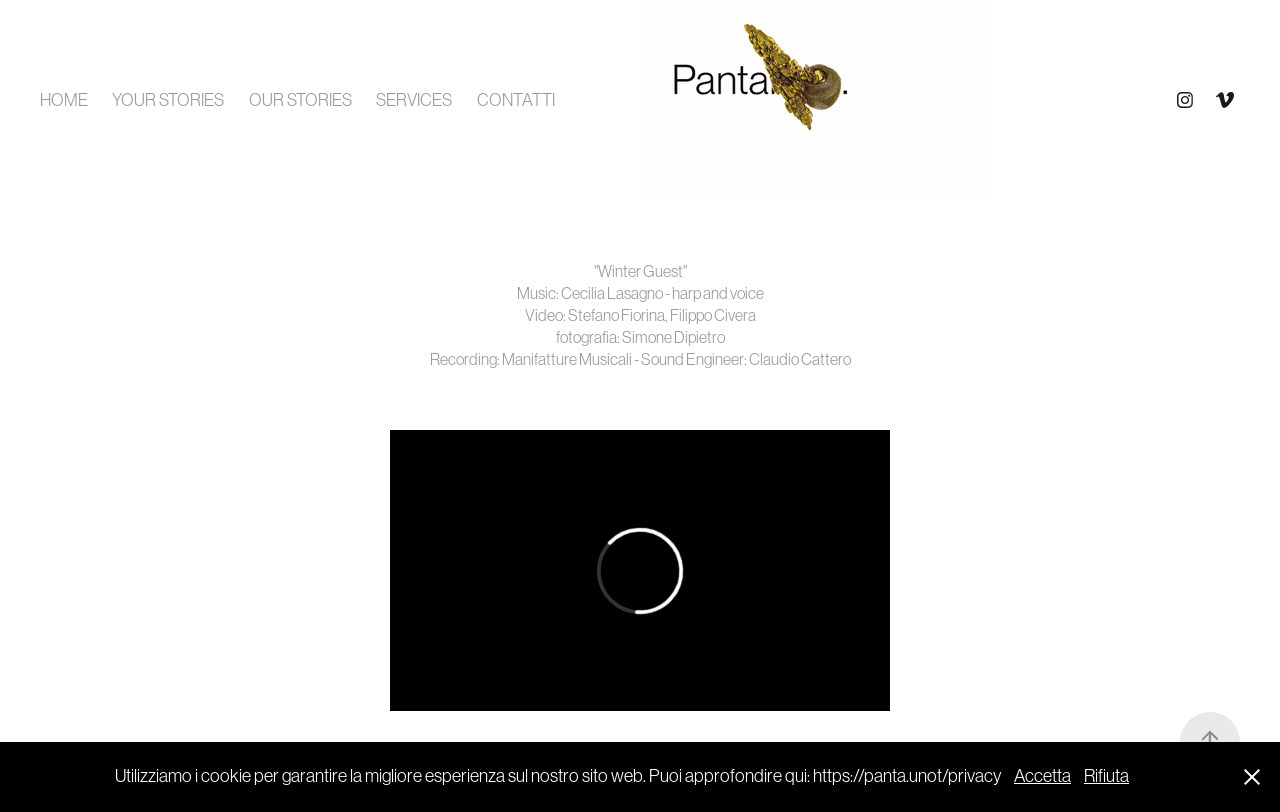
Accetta (1042, 776)
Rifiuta (1106, 776)
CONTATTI (516, 100)
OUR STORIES (300, 100)
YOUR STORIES (168, 100)
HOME (64, 100)
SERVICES (414, 100)
